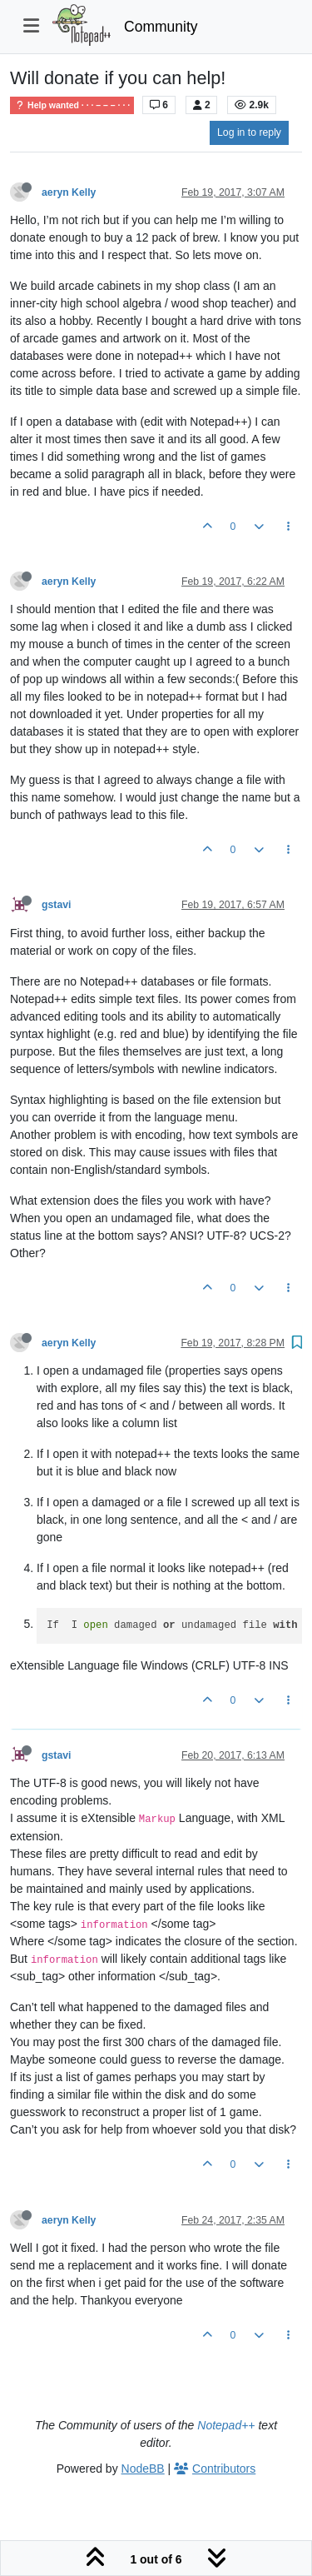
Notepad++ (226, 2425)
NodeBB (143, 2468)
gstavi (56, 905)
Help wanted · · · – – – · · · (72, 105)
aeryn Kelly (69, 192)
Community (161, 26)
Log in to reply (249, 132)
